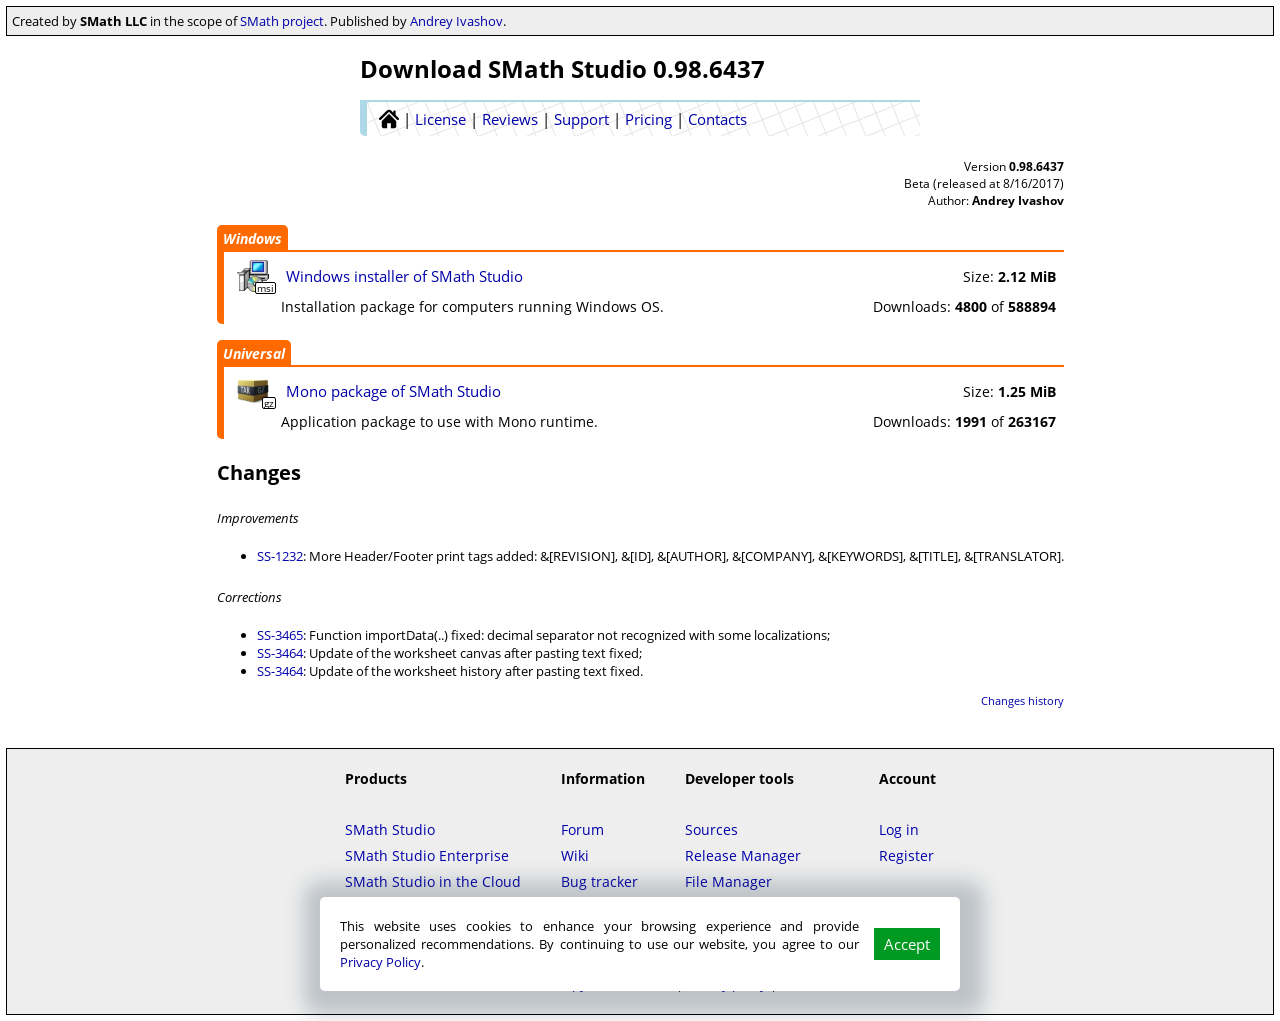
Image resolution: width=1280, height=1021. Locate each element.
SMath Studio (390, 829)
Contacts (717, 119)
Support (581, 119)
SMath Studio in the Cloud (433, 881)
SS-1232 (280, 556)
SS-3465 (280, 635)
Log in (899, 829)
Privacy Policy (380, 962)
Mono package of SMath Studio (393, 391)
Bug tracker (599, 881)
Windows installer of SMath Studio (404, 276)
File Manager (728, 881)
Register (906, 855)
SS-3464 (280, 653)
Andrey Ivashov (456, 21)
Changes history (1022, 700)
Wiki (575, 855)
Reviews (510, 119)
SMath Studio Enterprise (427, 855)
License (440, 119)
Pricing (648, 119)
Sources (711, 829)
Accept (907, 944)
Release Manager (743, 855)
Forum (582, 829)
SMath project (282, 21)
